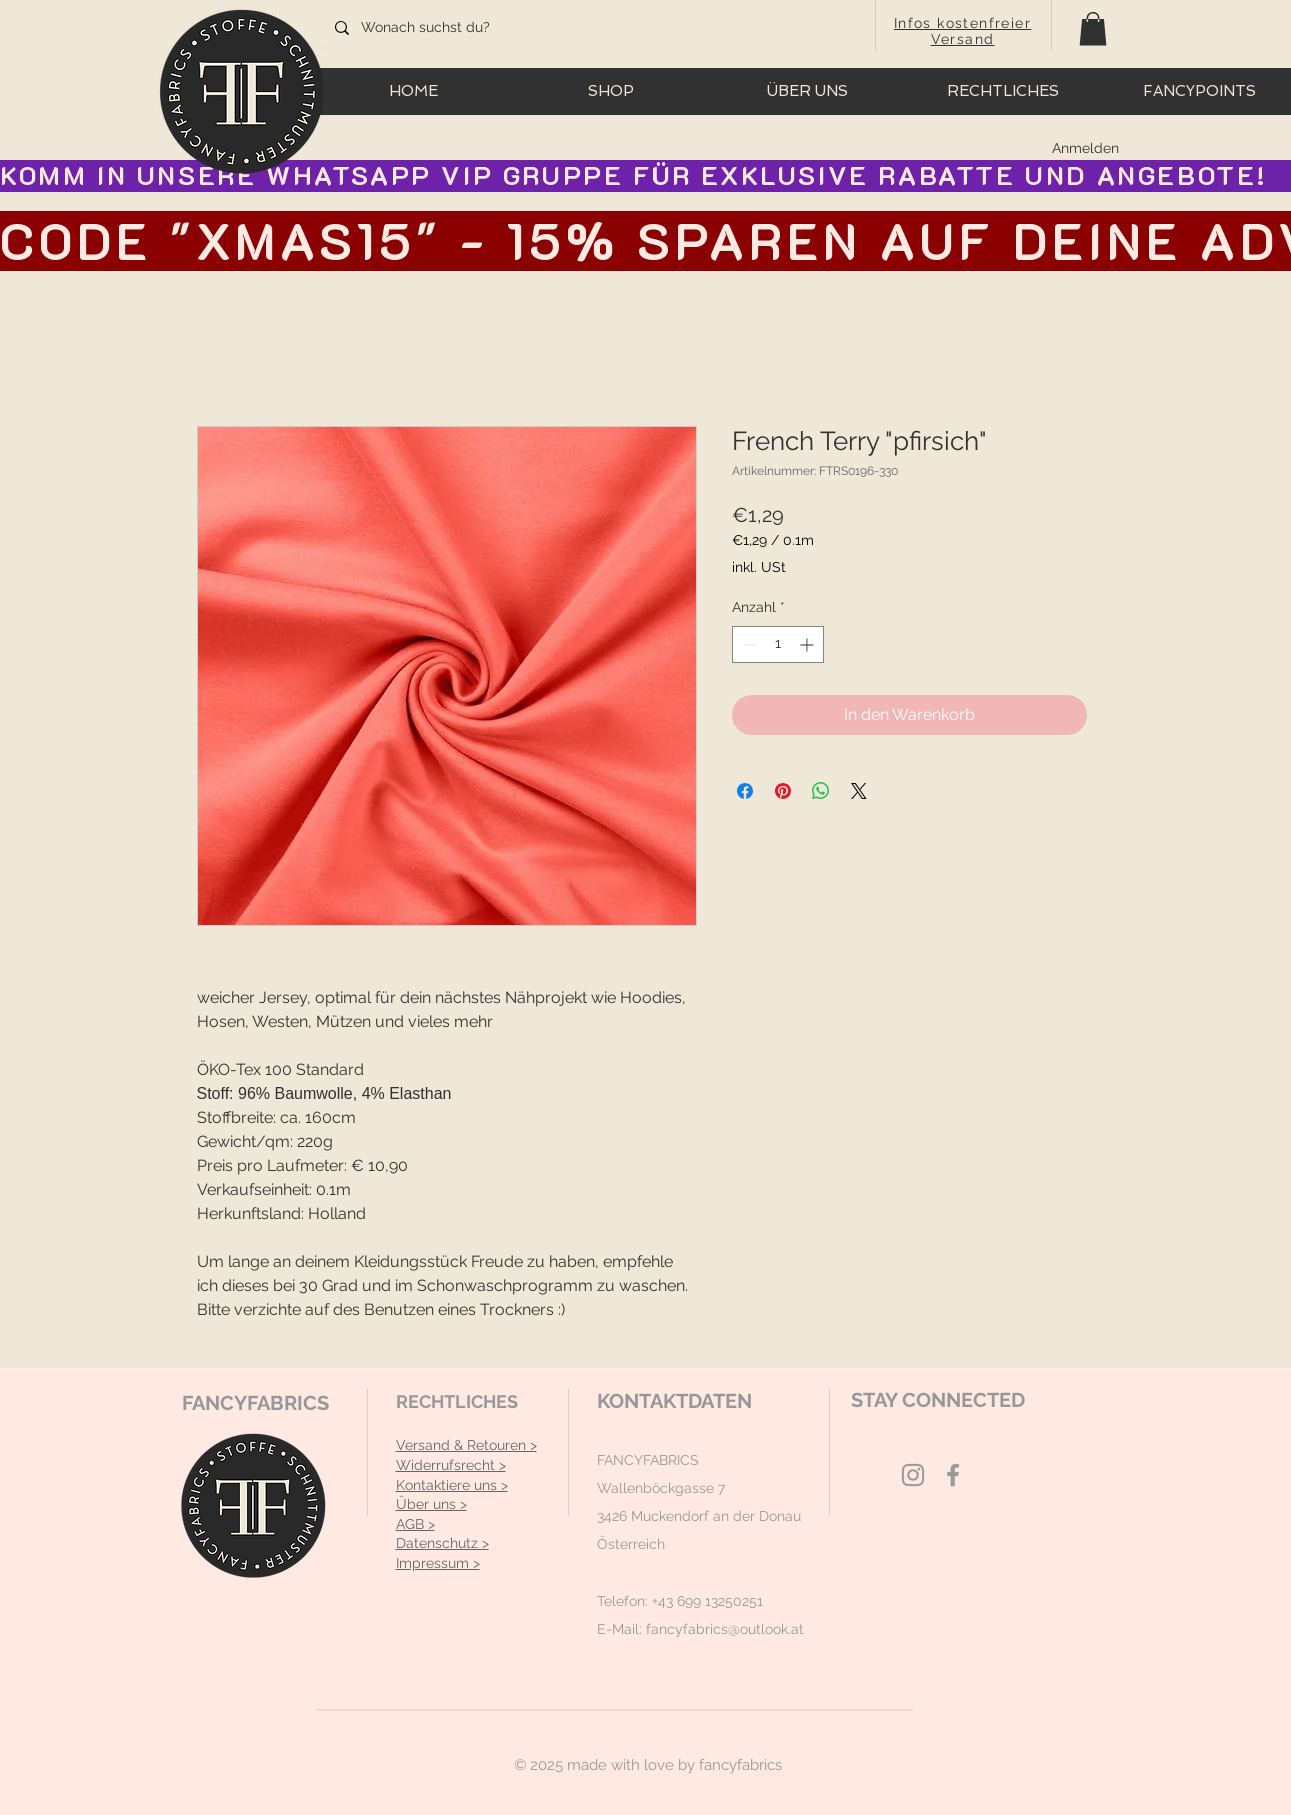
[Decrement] (747, 644)
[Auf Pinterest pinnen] (783, 791)
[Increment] (808, 644)
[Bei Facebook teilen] (745, 791)
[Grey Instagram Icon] (913, 1475)
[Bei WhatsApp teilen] (821, 791)
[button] (1093, 28)
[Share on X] (859, 791)
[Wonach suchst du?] (437, 28)
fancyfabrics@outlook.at (725, 1629)
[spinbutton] (778, 644)
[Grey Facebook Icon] (953, 1475)
